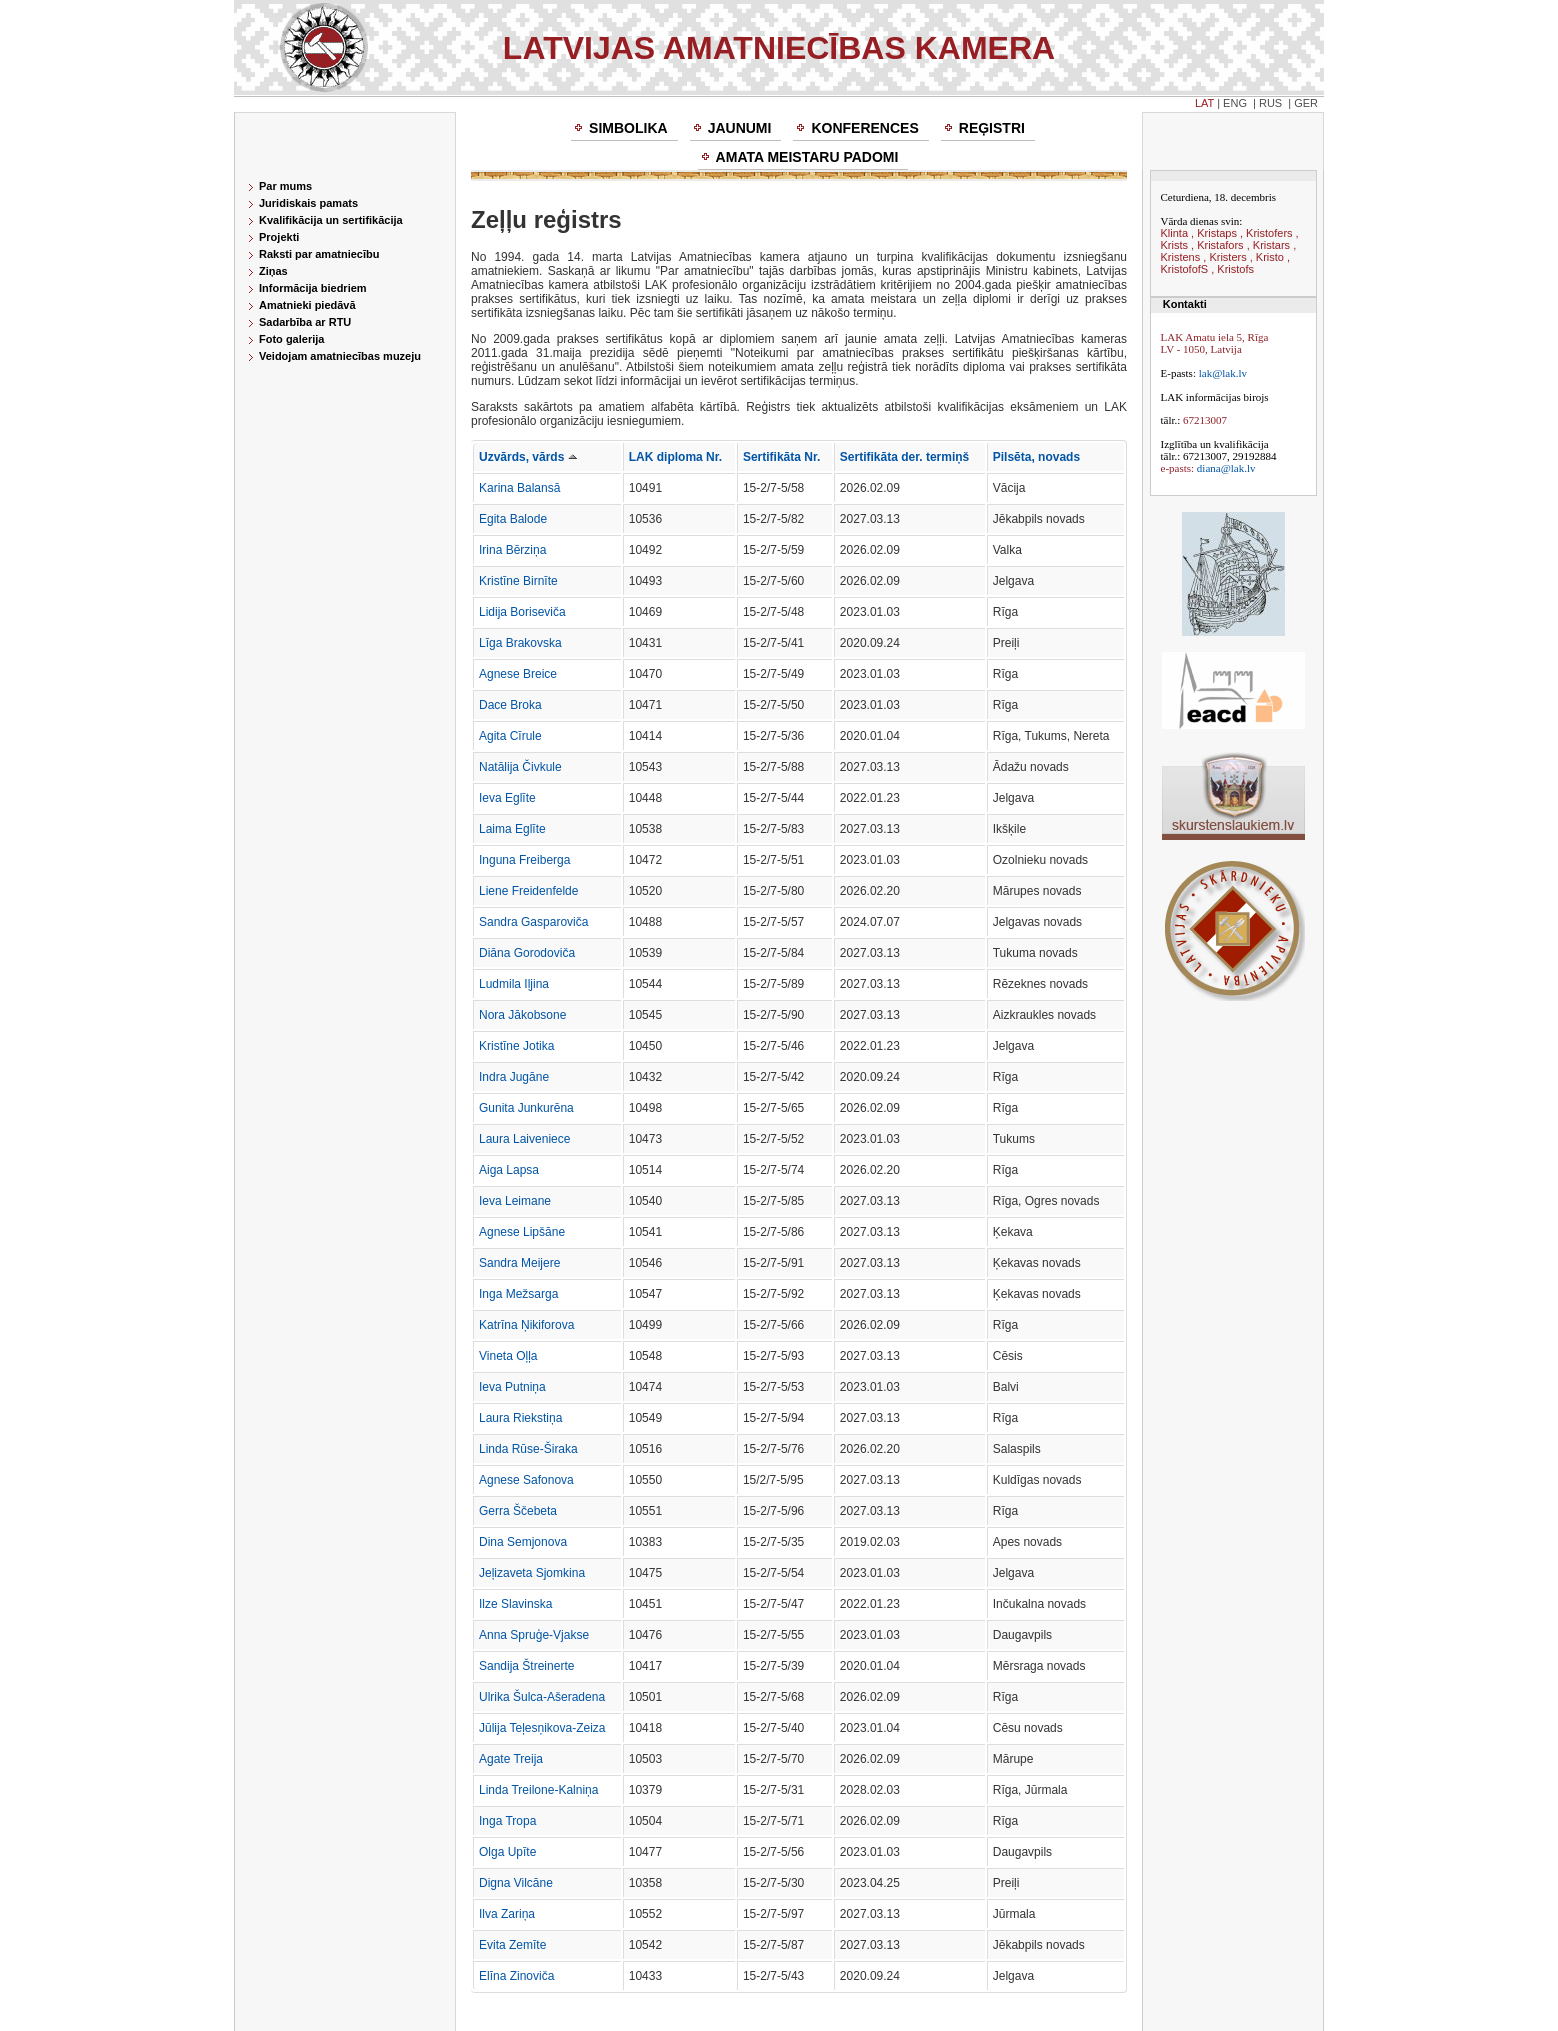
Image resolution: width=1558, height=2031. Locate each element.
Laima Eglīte (512, 829)
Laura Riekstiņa (520, 1418)
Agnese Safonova (526, 1480)
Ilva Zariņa (507, 1914)
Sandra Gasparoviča (533, 922)
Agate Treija (511, 1759)
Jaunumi (740, 128)
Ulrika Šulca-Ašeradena (542, 1697)
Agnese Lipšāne (522, 1232)
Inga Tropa (507, 1821)
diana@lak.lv (1226, 468)
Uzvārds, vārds (528, 457)
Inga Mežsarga (518, 1294)
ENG (1235, 103)
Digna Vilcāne (516, 1883)
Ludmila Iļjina (514, 984)
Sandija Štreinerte (526, 1666)
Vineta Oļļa (508, 1356)
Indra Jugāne (514, 1077)
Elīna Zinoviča (516, 1976)
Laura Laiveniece (524, 1139)
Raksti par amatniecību (319, 254)
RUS (1270, 103)
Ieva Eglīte (507, 798)
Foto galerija (291, 339)
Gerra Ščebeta (518, 1511)
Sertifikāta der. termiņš (904, 457)
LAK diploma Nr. (675, 457)
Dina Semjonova (523, 1542)
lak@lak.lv (1223, 373)
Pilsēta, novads (1036, 457)
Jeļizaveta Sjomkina (532, 1573)
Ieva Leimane (515, 1201)
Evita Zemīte (512, 1945)
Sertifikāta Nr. (781, 457)
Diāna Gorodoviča (527, 953)
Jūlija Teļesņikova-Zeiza (542, 1728)
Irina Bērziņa (512, 550)
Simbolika (628, 128)
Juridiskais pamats (308, 203)
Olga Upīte (507, 1852)
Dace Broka (510, 705)
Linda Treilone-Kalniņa (538, 1790)
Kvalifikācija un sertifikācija (331, 220)
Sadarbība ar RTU (305, 322)
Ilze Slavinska (515, 1604)
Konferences (864, 128)
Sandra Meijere (519, 1263)
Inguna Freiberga (524, 860)
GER (1306, 103)
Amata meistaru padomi (807, 157)
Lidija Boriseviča (522, 612)
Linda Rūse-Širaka (528, 1449)
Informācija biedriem (313, 288)
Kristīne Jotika (516, 1046)
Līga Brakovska (520, 643)
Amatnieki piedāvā (307, 305)
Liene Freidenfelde (528, 891)
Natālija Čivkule (520, 767)
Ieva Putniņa (512, 1387)
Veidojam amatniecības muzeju (340, 356)
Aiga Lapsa (509, 1170)
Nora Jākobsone (522, 1015)
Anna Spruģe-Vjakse (534, 1635)
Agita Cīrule (510, 736)
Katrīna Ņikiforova (526, 1325)
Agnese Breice (518, 674)
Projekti (279, 237)
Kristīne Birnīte (518, 581)
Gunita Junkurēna (526, 1108)
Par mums (285, 186)
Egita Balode (513, 519)
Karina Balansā (519, 488)
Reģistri (992, 128)
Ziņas (273, 271)
